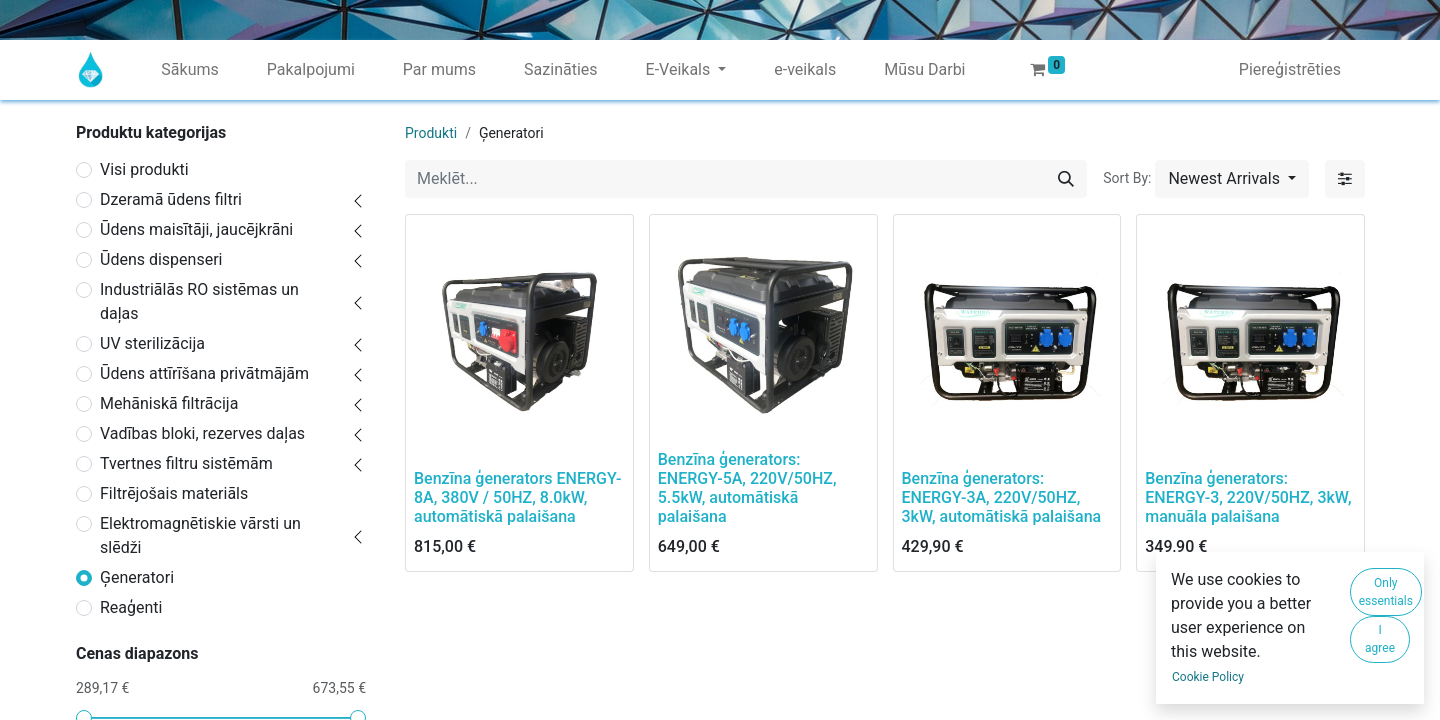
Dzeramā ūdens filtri (171, 199)
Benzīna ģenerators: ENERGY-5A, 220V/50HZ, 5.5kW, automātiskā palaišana (747, 488)
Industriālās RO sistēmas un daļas (199, 301)
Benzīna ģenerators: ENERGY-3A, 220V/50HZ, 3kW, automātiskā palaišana (1002, 497)
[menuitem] (189, 70)
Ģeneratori (137, 577)
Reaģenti (131, 607)
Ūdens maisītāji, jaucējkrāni (196, 229)
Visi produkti (144, 169)
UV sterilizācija (152, 343)
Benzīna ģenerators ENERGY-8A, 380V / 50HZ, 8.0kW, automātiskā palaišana (517, 497)
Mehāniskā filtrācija (169, 403)
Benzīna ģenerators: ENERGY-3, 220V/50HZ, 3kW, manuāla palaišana (1248, 497)
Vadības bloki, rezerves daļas (202, 433)
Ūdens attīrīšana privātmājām (204, 373)
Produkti (431, 133)
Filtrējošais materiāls (174, 493)
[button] (1232, 179)
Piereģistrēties (1290, 69)
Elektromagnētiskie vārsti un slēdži (200, 535)
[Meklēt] (1066, 179)
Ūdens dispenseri (161, 259)
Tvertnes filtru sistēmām (186, 463)
